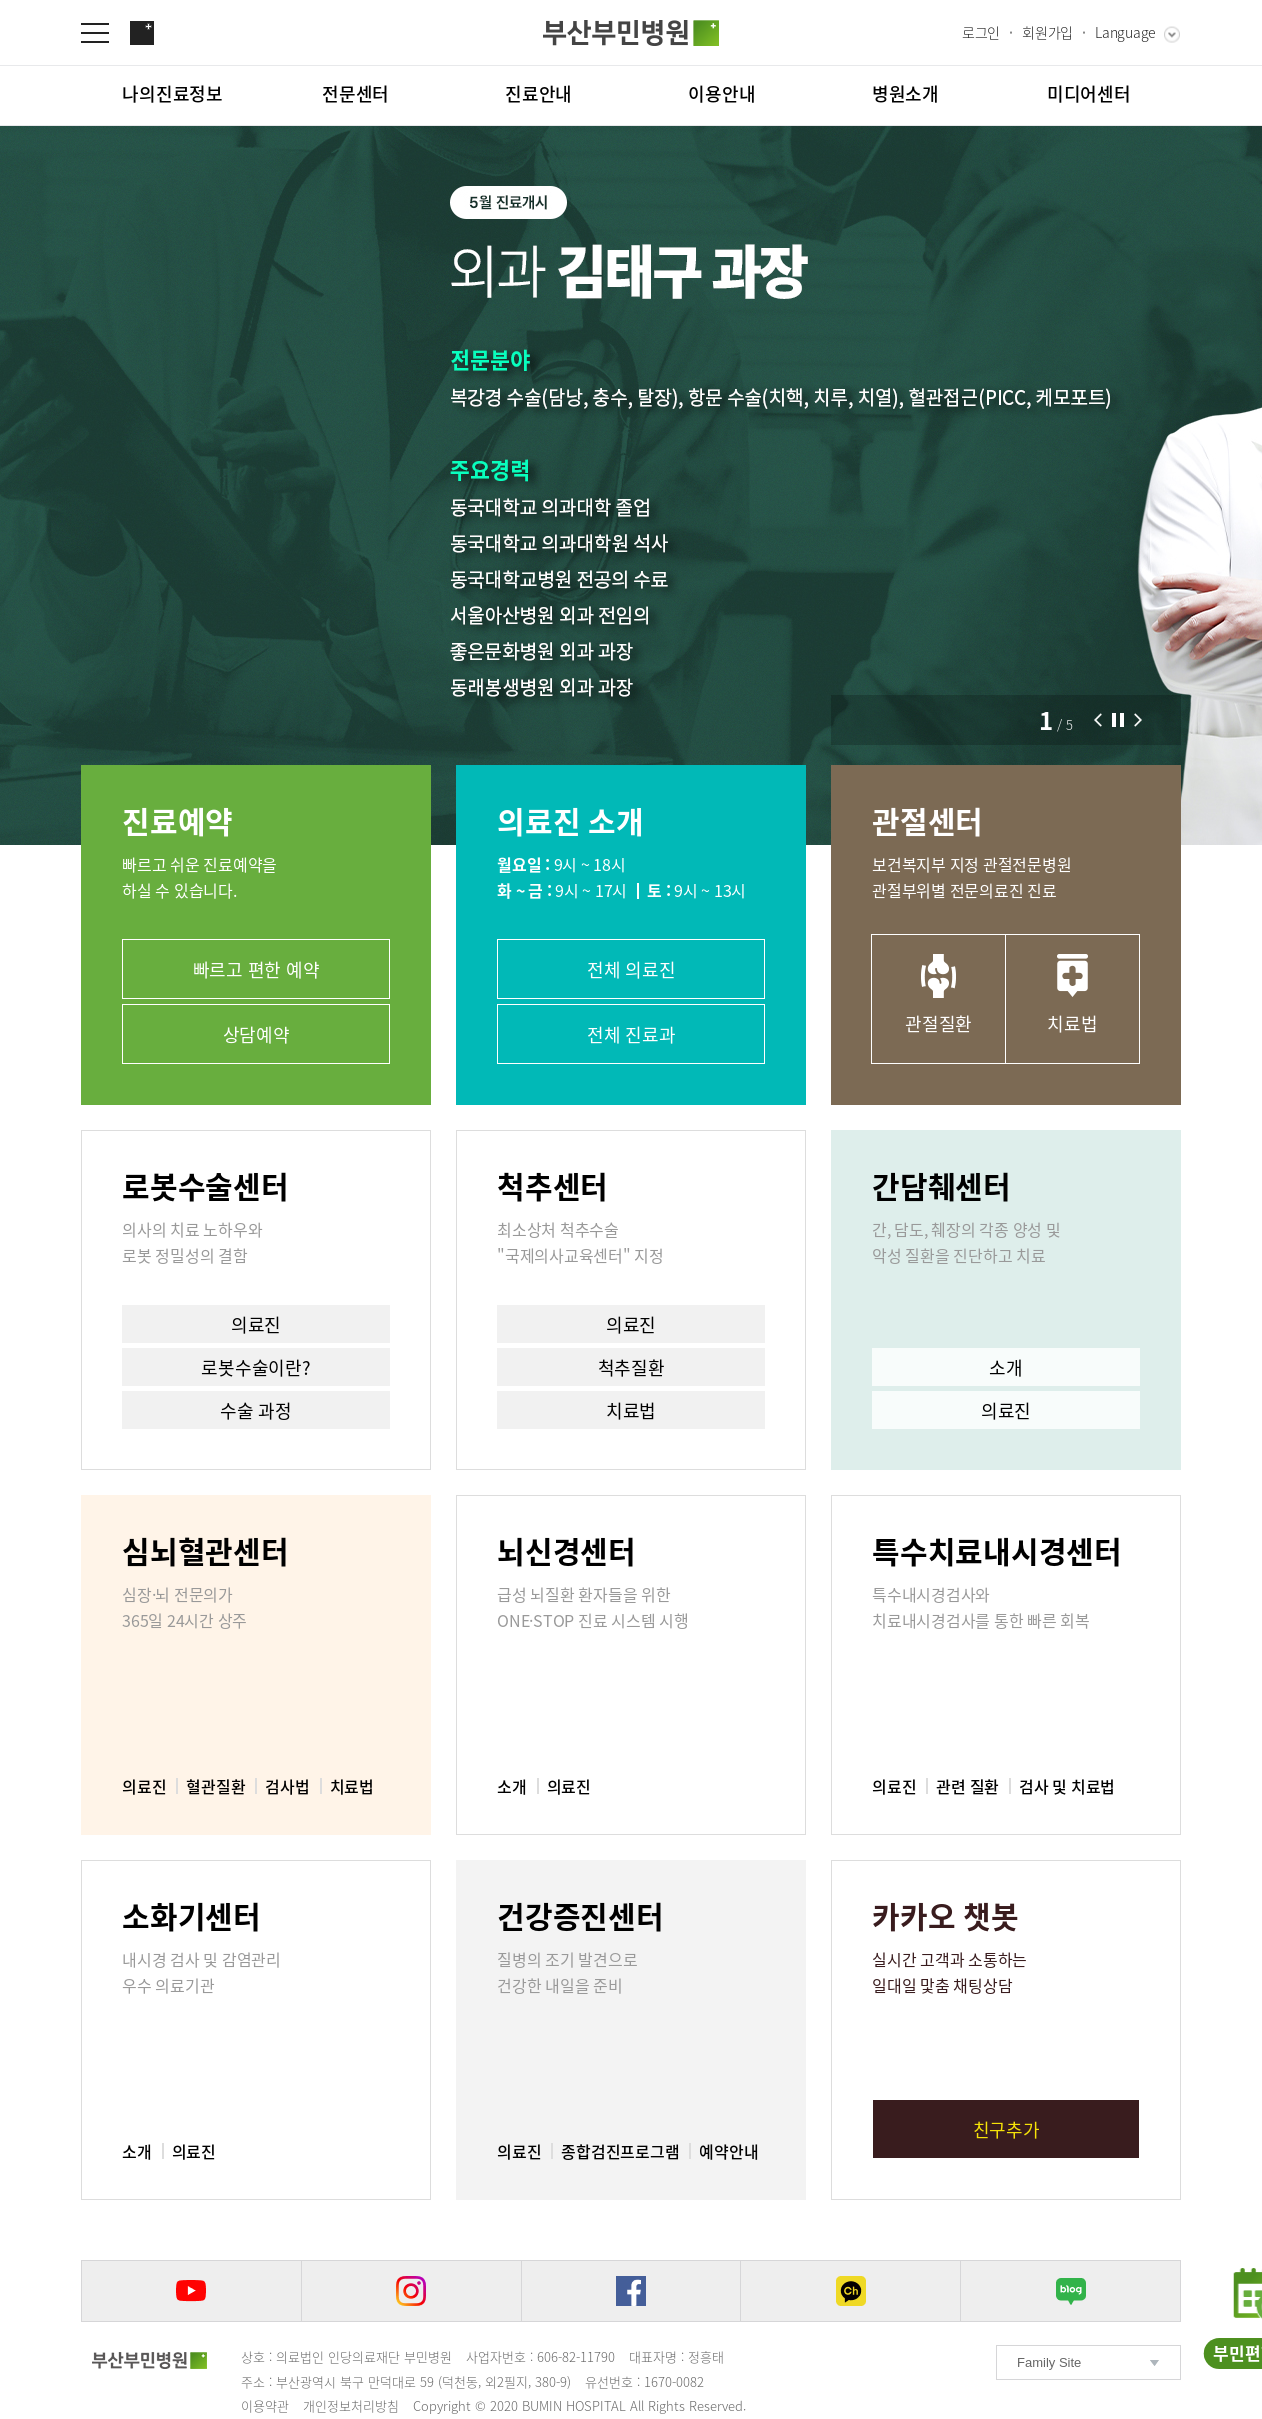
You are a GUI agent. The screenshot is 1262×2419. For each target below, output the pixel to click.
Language (1125, 32)
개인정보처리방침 (351, 2405)
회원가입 (1047, 32)
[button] (1098, 720)
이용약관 (265, 2405)
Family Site (1049, 2362)
